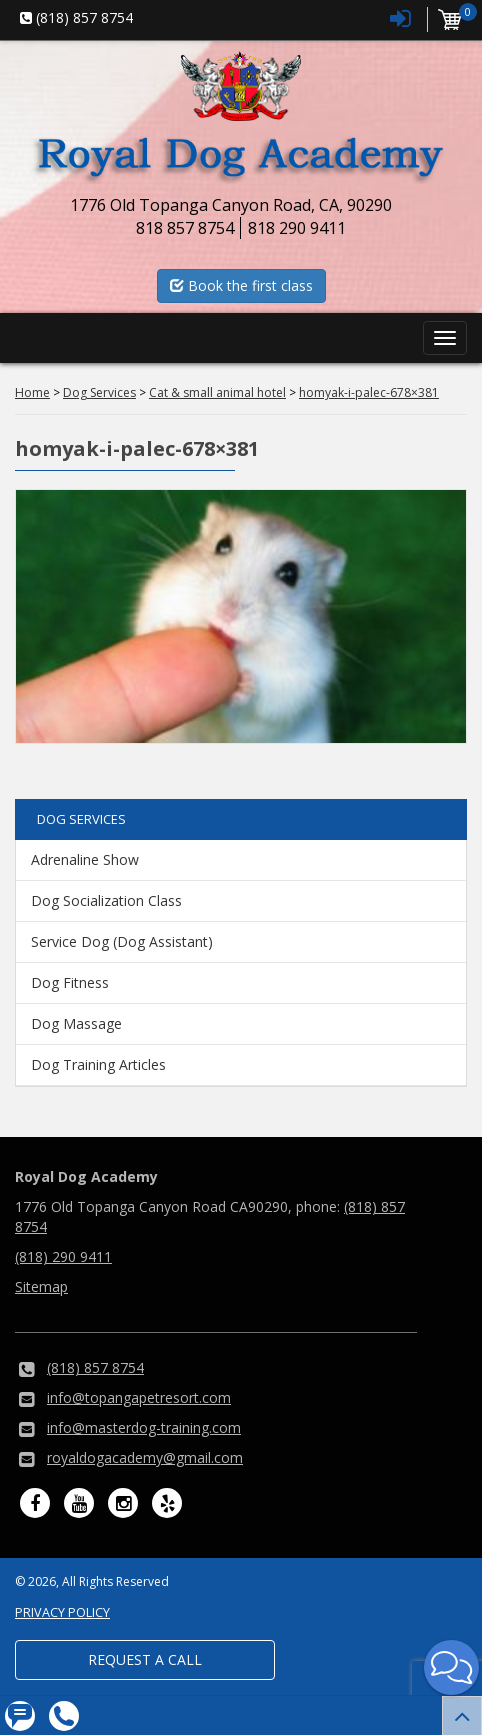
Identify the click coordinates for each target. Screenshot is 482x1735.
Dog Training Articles (98, 1064)
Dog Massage (76, 1023)
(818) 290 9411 (63, 1256)
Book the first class (241, 285)
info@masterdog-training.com (144, 1427)
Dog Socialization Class (106, 900)
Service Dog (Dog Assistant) (122, 941)
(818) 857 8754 (95, 1367)
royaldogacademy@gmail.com (145, 1457)
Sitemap (41, 1286)
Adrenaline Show (85, 859)
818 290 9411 (297, 228)
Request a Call (145, 1659)
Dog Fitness (70, 982)
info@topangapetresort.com (139, 1397)
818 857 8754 (185, 228)
